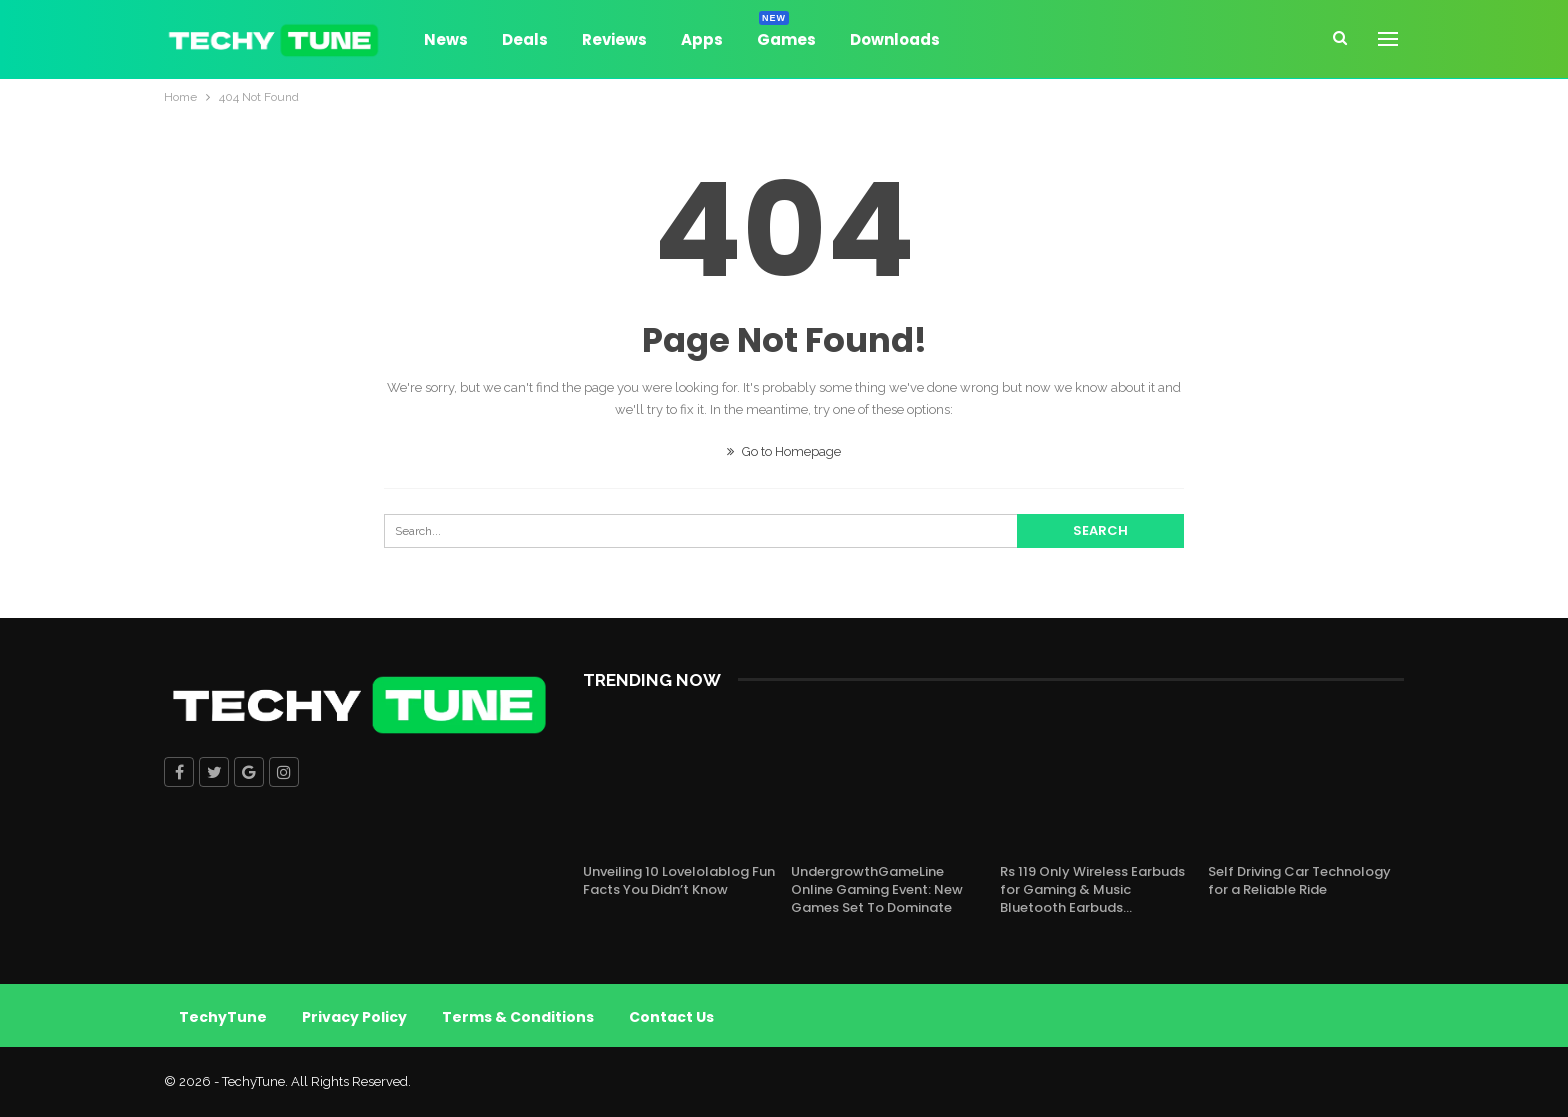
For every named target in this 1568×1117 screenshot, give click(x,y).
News (446, 39)
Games (786, 36)
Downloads (895, 39)
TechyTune (223, 1017)
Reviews (614, 39)
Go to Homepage (784, 451)
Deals (525, 39)
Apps (702, 39)
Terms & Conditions (518, 1017)
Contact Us (671, 1017)
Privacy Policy (354, 1017)
